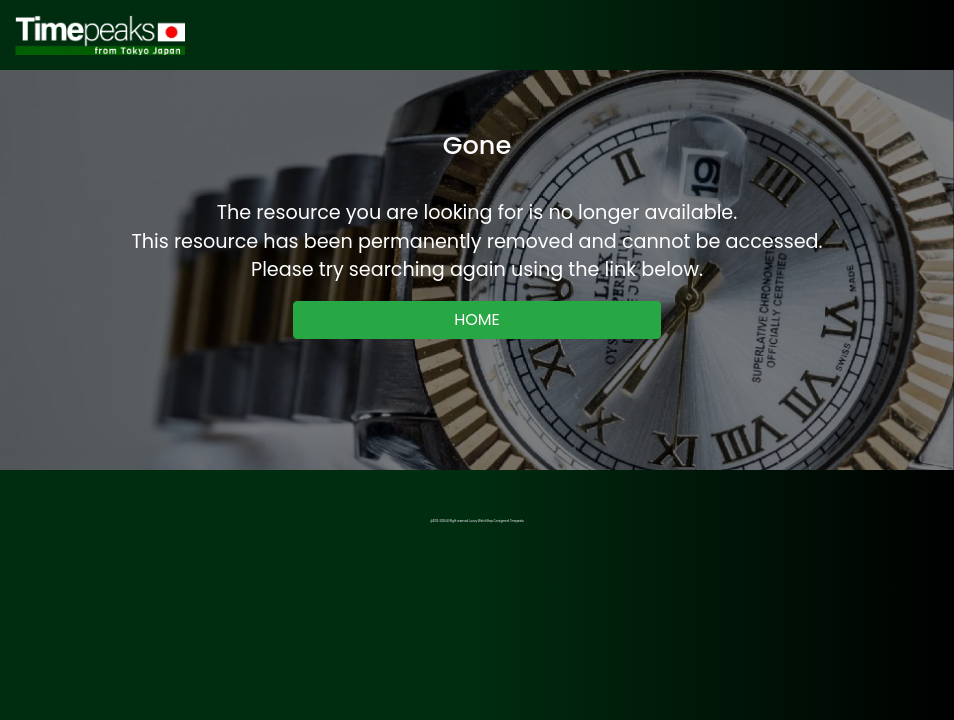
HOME (477, 319)
